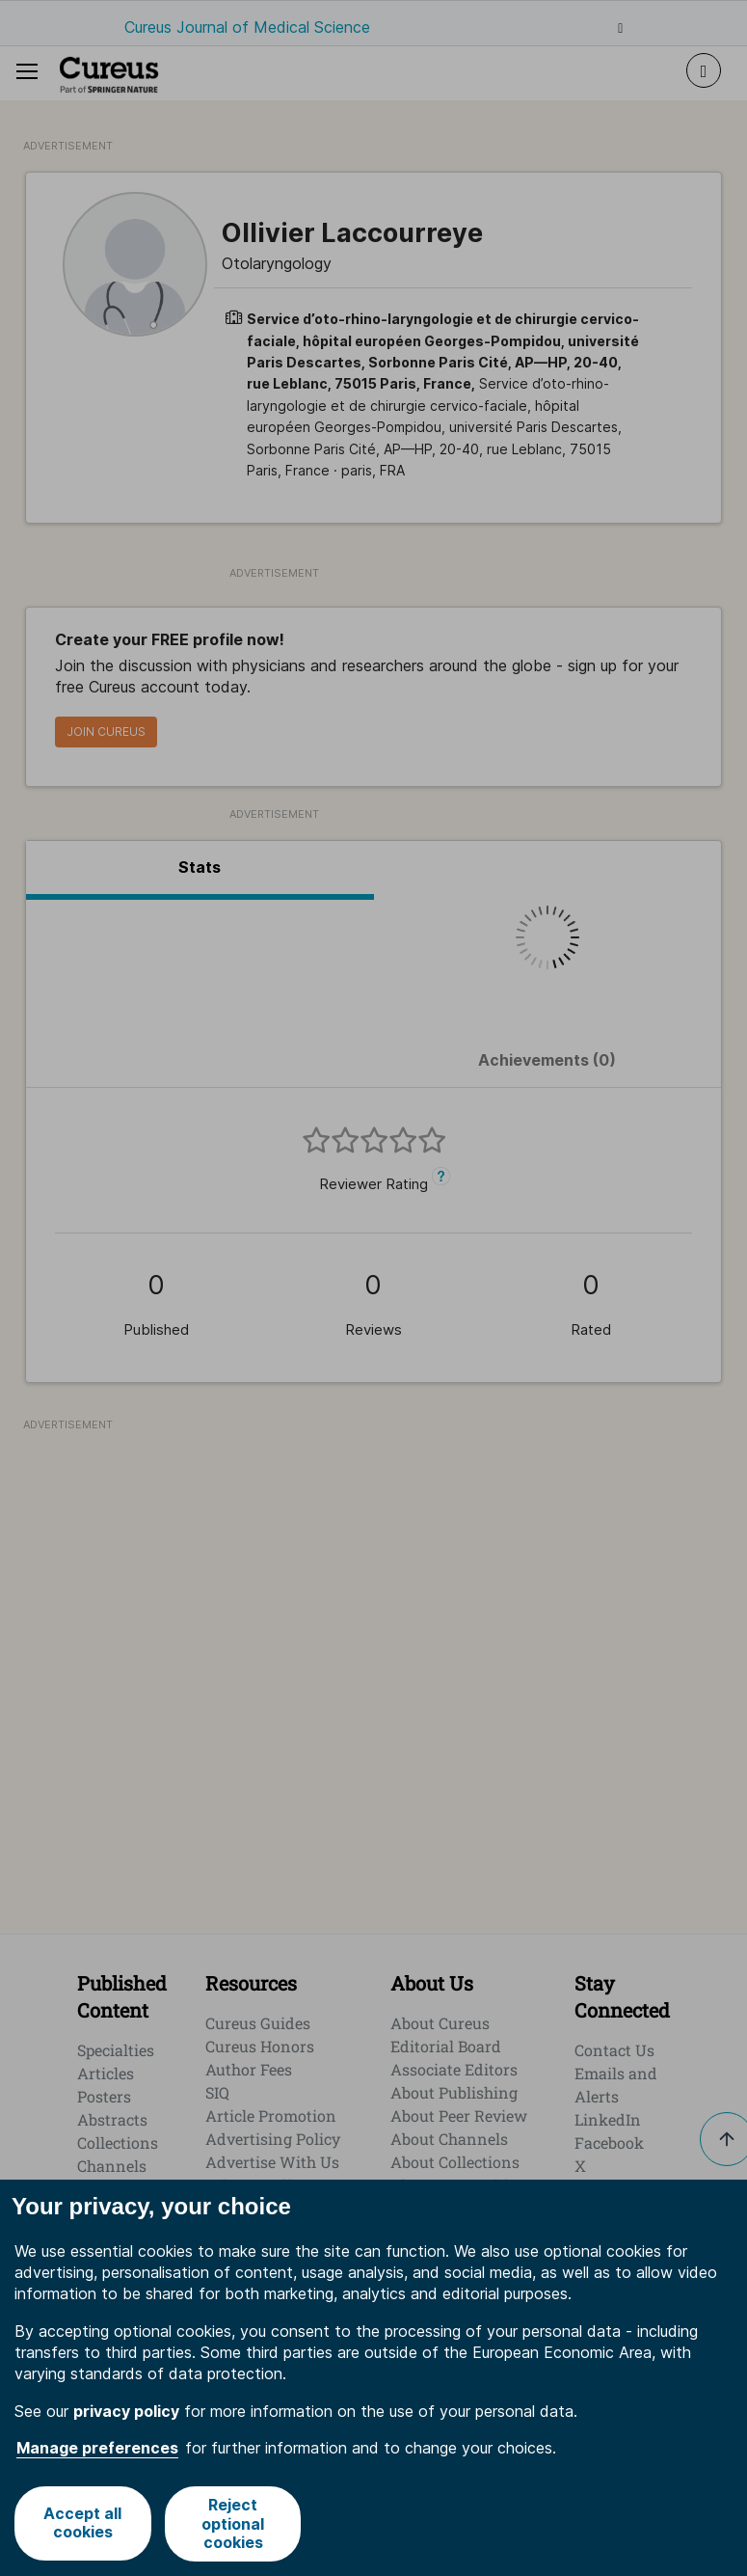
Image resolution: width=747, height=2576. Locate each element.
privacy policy (126, 2411)
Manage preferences (97, 2447)
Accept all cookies (82, 2523)
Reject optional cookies (233, 2523)
